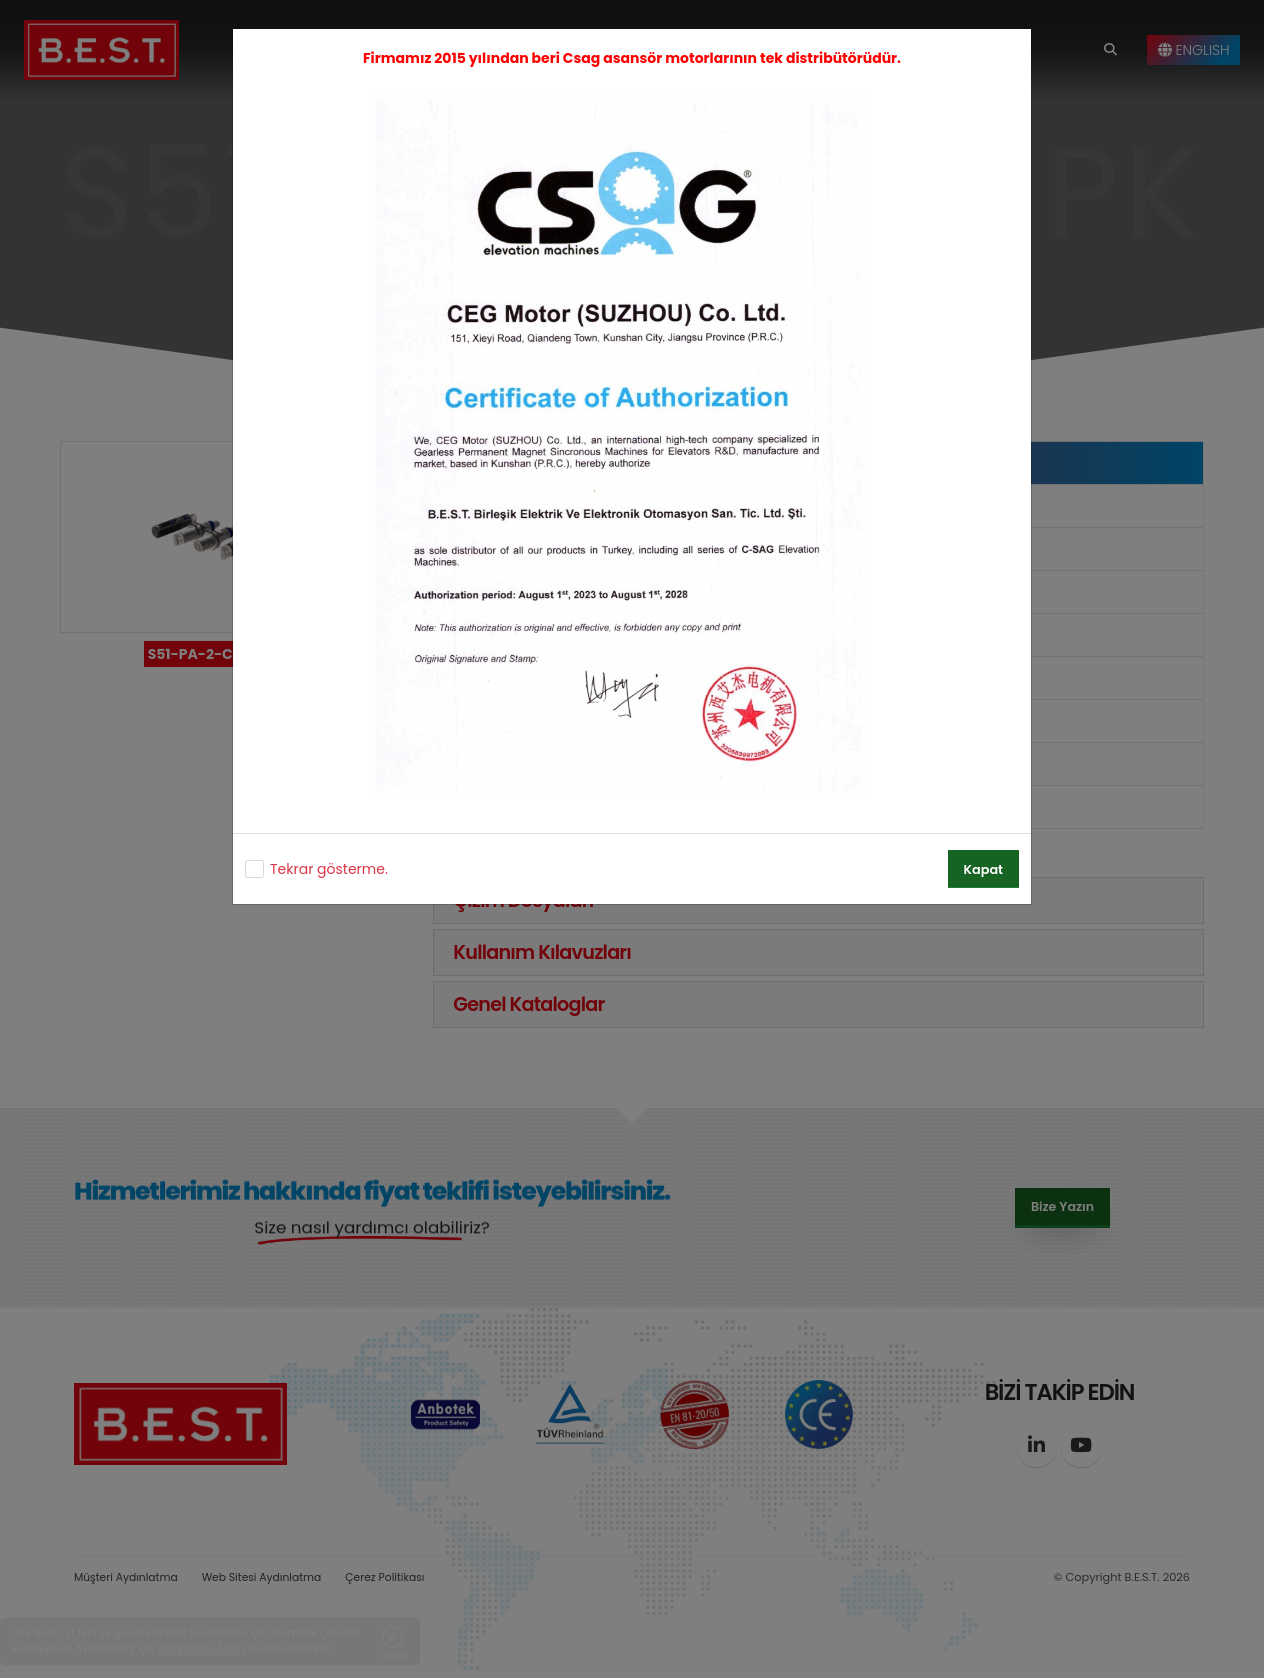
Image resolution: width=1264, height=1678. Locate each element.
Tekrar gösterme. (329, 869)
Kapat (983, 869)
